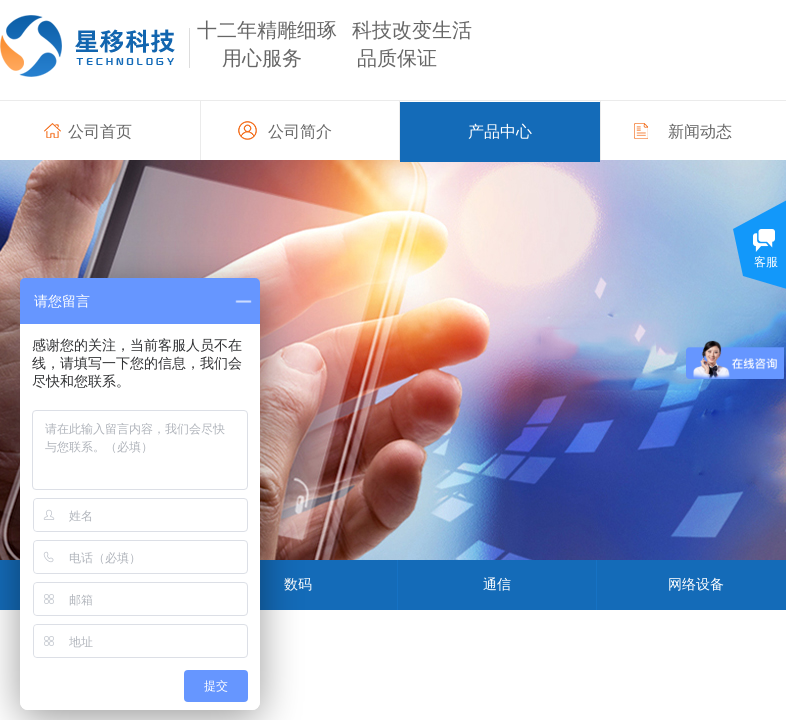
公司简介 (300, 131)
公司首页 (100, 131)
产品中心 (500, 131)
